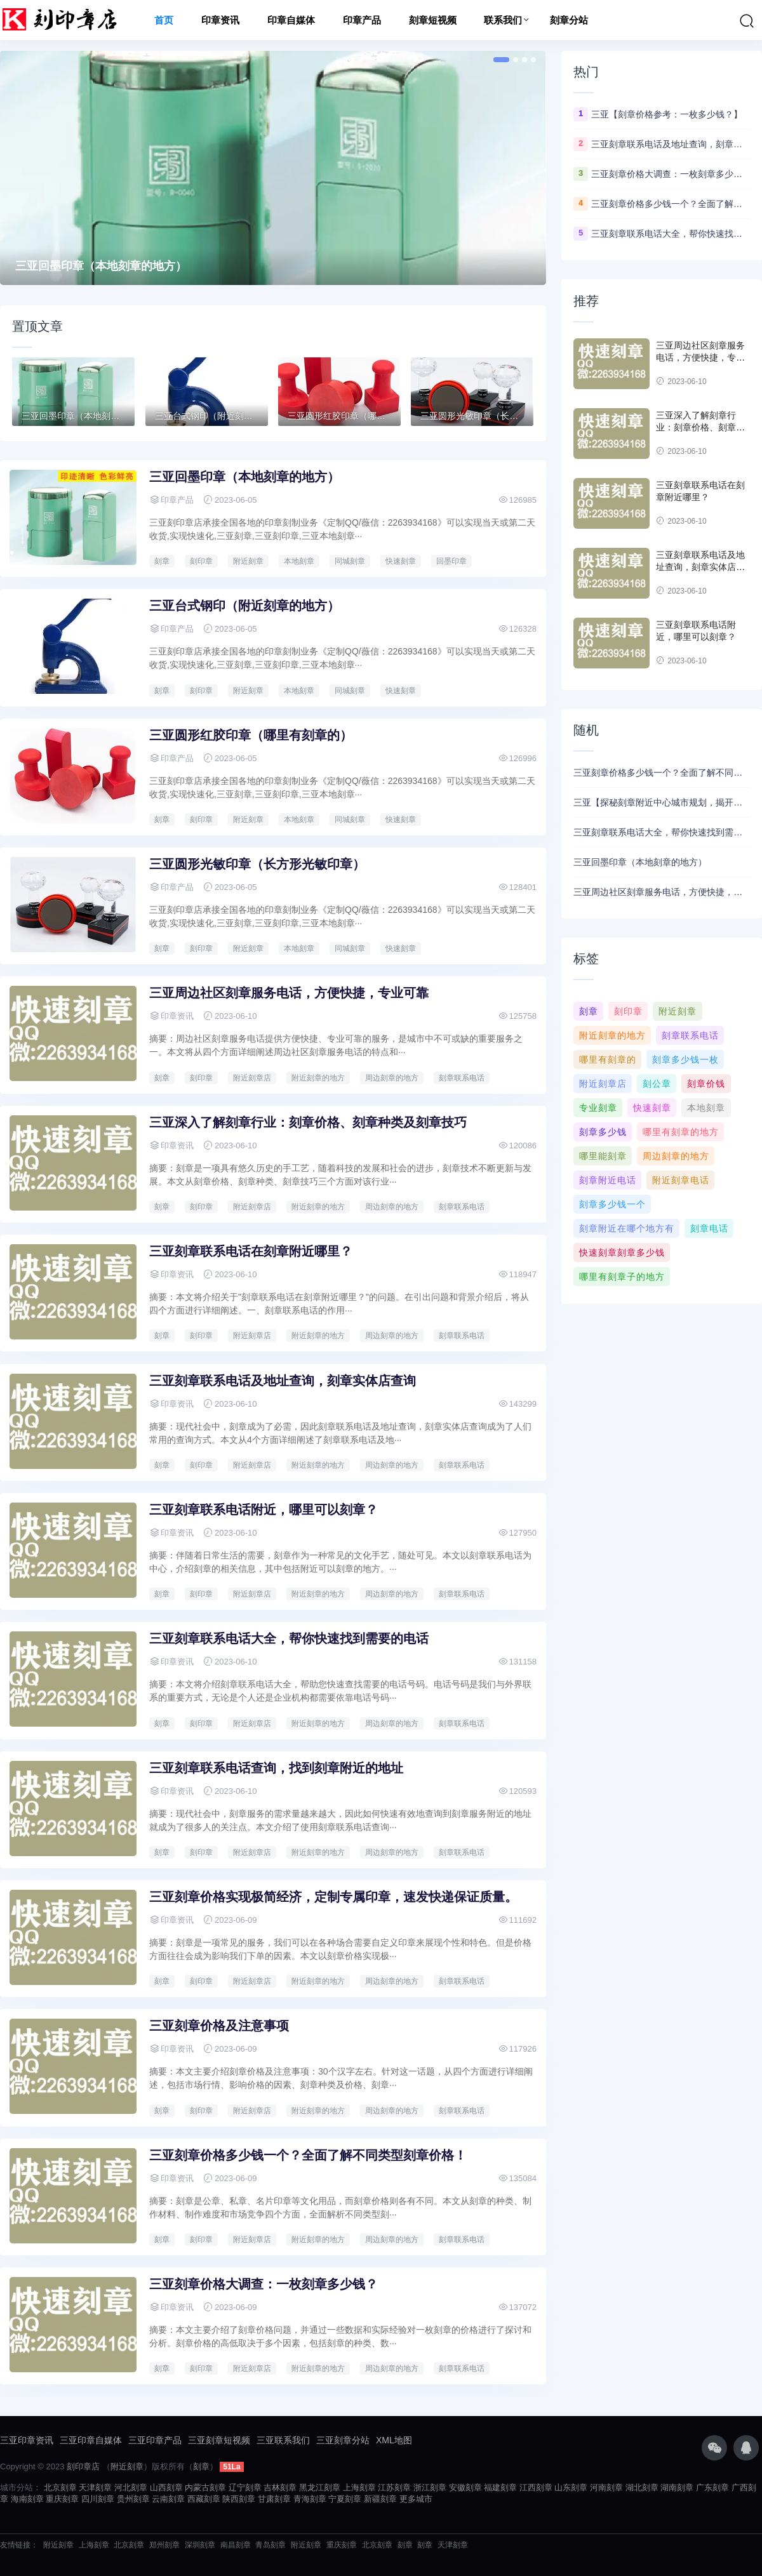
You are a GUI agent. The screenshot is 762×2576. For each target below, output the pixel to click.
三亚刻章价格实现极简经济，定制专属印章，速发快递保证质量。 (333, 1897)
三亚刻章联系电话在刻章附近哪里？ (250, 1251)
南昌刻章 (235, 2544)
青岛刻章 (270, 2544)
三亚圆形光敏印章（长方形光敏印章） (257, 864)
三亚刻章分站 (343, 2440)
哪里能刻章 (603, 1156)
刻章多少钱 (603, 1132)
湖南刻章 (676, 2487)
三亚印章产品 (155, 2440)
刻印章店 (83, 2466)
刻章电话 (709, 1228)
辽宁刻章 (245, 2487)
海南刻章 (27, 2499)
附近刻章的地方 (318, 1077)
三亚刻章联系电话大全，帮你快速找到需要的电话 (289, 1638)
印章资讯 (220, 20)
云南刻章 (168, 2499)
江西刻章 (535, 2487)
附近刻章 (248, 561)
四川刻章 (97, 2499)
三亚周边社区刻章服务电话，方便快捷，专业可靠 (289, 993)
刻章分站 (569, 20)
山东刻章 (570, 2487)
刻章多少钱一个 (612, 1204)
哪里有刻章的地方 (681, 1132)
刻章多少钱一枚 (685, 1059)
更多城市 (415, 2499)
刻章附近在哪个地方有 (626, 1228)
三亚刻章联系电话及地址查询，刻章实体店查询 (282, 1381)
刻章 (162, 561)
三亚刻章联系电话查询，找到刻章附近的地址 (276, 1768)
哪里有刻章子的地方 (622, 1276)
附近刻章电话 (680, 1180)
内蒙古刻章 (205, 2487)
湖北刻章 (641, 2487)
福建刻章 (500, 2487)
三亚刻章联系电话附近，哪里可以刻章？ (263, 1510)
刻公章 (657, 1084)
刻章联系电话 (462, 1077)
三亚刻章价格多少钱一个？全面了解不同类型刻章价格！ (308, 2155)
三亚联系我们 (283, 2440)
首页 (163, 20)
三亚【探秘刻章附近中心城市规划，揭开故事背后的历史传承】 (661, 802)
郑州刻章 (164, 2544)
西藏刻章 (203, 2499)
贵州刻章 (133, 2499)
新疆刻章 (380, 2499)
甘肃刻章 (274, 2499)
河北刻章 (130, 2487)
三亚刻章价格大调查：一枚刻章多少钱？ (263, 2284)
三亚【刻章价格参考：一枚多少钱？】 (666, 114)
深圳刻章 (200, 2544)
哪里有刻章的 (607, 1059)
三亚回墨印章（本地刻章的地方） (101, 266)
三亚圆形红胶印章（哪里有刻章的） (250, 735)
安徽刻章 (465, 2487)
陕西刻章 (238, 2499)
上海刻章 (359, 2487)
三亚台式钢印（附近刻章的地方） (244, 606)
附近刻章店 (252, 1077)
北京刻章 (60, 2487)
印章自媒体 (291, 20)
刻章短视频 (433, 20)
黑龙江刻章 (319, 2487)
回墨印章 (451, 561)
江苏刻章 (394, 2487)
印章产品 (362, 20)
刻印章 (201, 561)
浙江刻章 (429, 2487)
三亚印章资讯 (26, 2440)
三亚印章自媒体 (91, 2440)
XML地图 (394, 2440)
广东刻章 (712, 2487)
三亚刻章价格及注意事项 (219, 2026)
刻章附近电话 (607, 1180)
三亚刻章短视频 (219, 2440)
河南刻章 (606, 2487)
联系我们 (503, 20)
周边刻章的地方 (391, 1077)
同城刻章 (350, 561)
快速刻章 (400, 561)
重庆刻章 (62, 2499)
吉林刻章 (280, 2487)
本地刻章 (299, 561)
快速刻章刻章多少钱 (622, 1252)
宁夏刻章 (344, 2499)
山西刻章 (166, 2487)
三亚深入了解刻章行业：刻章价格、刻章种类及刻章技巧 (308, 1122)
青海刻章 (309, 2499)
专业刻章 (598, 1108)
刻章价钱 (706, 1084)
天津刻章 (95, 2487)
